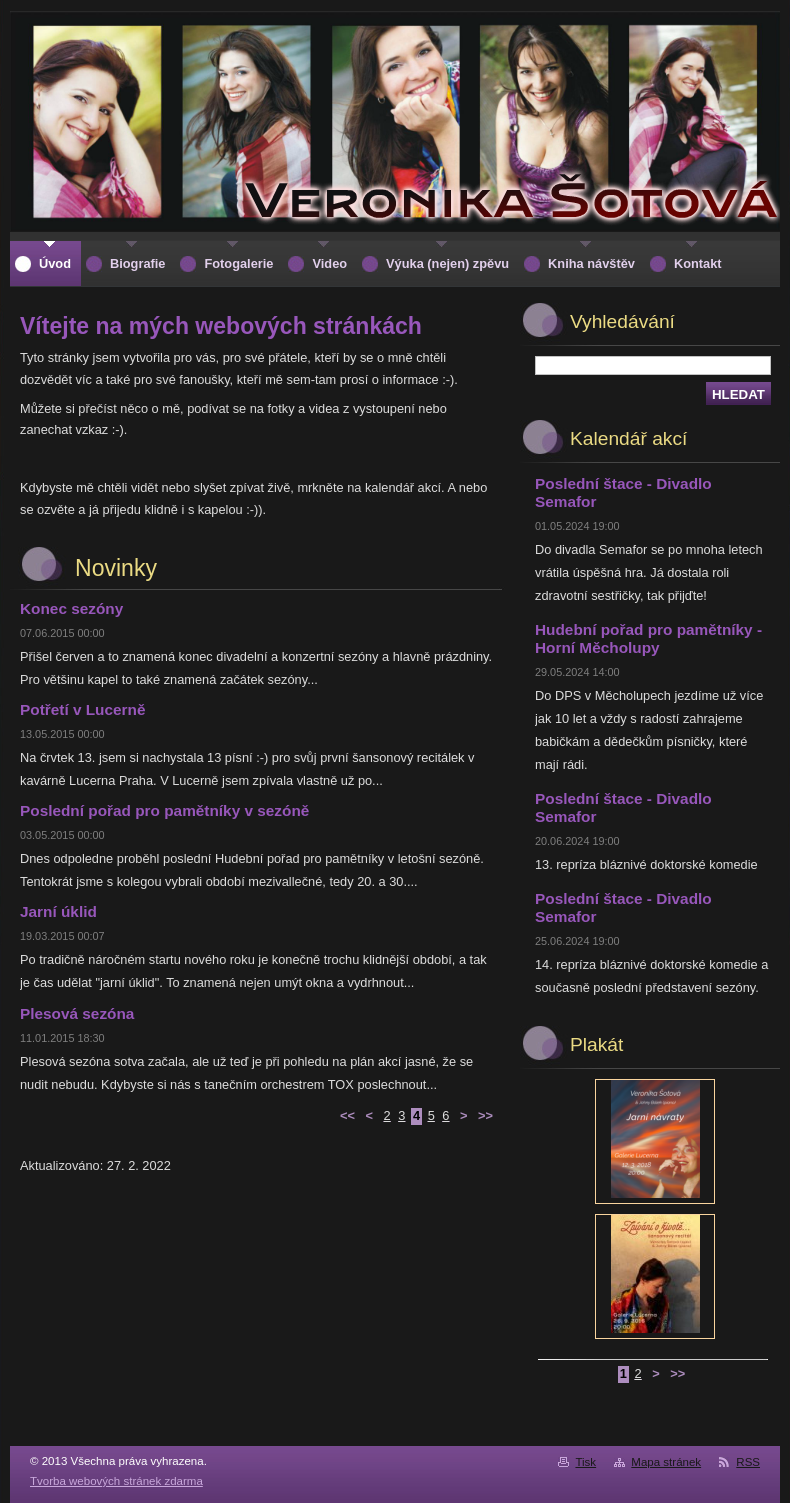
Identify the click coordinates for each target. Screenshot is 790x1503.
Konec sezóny (71, 608)
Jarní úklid (58, 911)
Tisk (585, 1462)
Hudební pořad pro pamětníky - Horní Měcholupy (648, 638)
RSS (748, 1462)
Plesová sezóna (77, 1013)
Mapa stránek (666, 1462)
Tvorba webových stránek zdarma (116, 1481)
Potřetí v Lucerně (82, 709)
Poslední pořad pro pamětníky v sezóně (164, 810)
